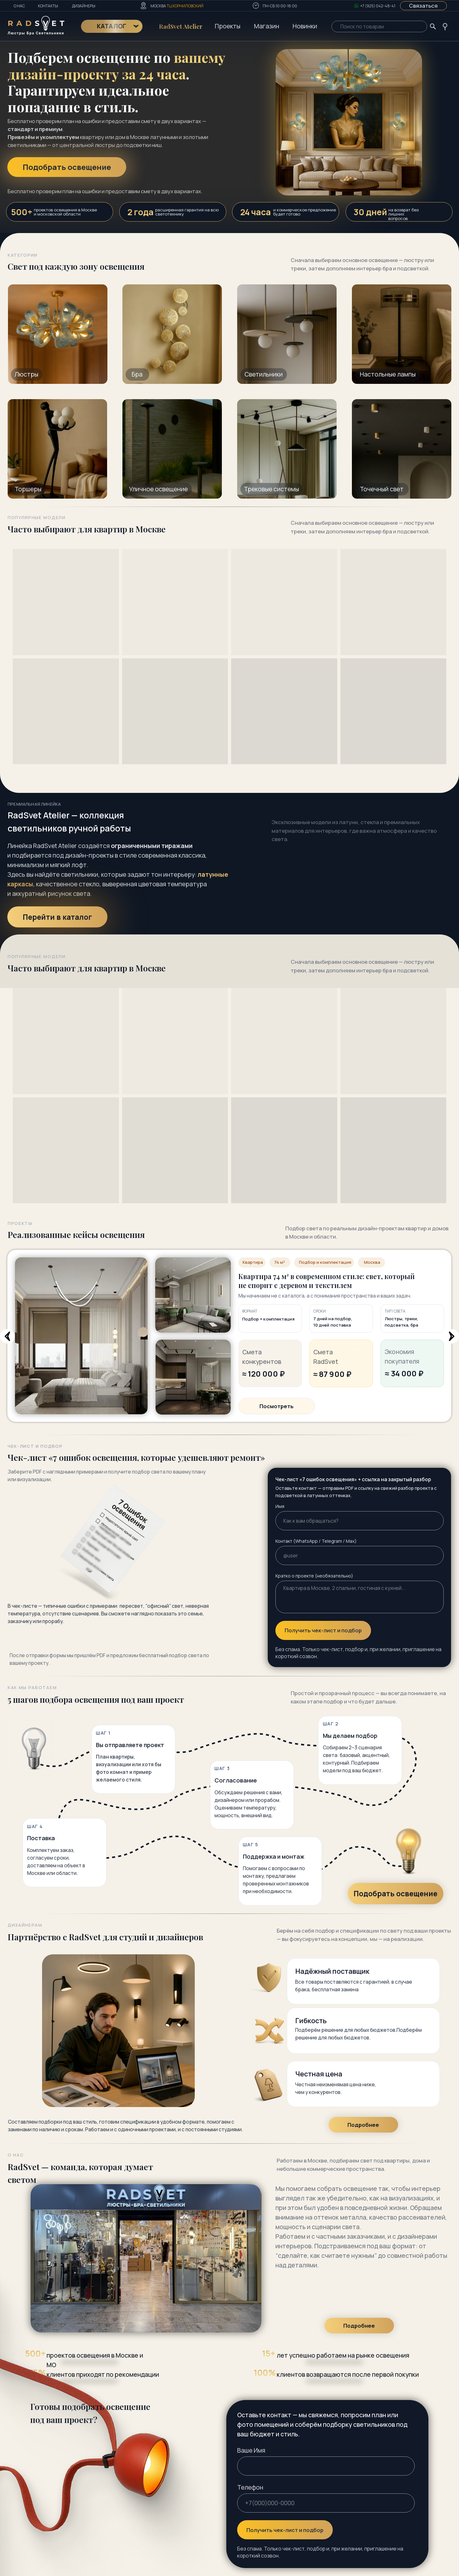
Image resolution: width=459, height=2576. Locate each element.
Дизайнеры (83, 6)
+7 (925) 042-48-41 (377, 6)
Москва (176, 6)
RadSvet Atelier (180, 26)
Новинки (305, 26)
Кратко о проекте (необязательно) (314, 1576)
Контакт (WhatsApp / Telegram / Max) (316, 1541)
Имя (279, 1506)
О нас (19, 6)
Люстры (26, 374)
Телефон (250, 2487)
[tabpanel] (229, 1378)
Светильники (263, 374)
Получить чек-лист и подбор (323, 1630)
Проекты (227, 26)
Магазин (266, 26)
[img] (401, 449)
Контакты (48, 6)
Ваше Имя (251, 2450)
